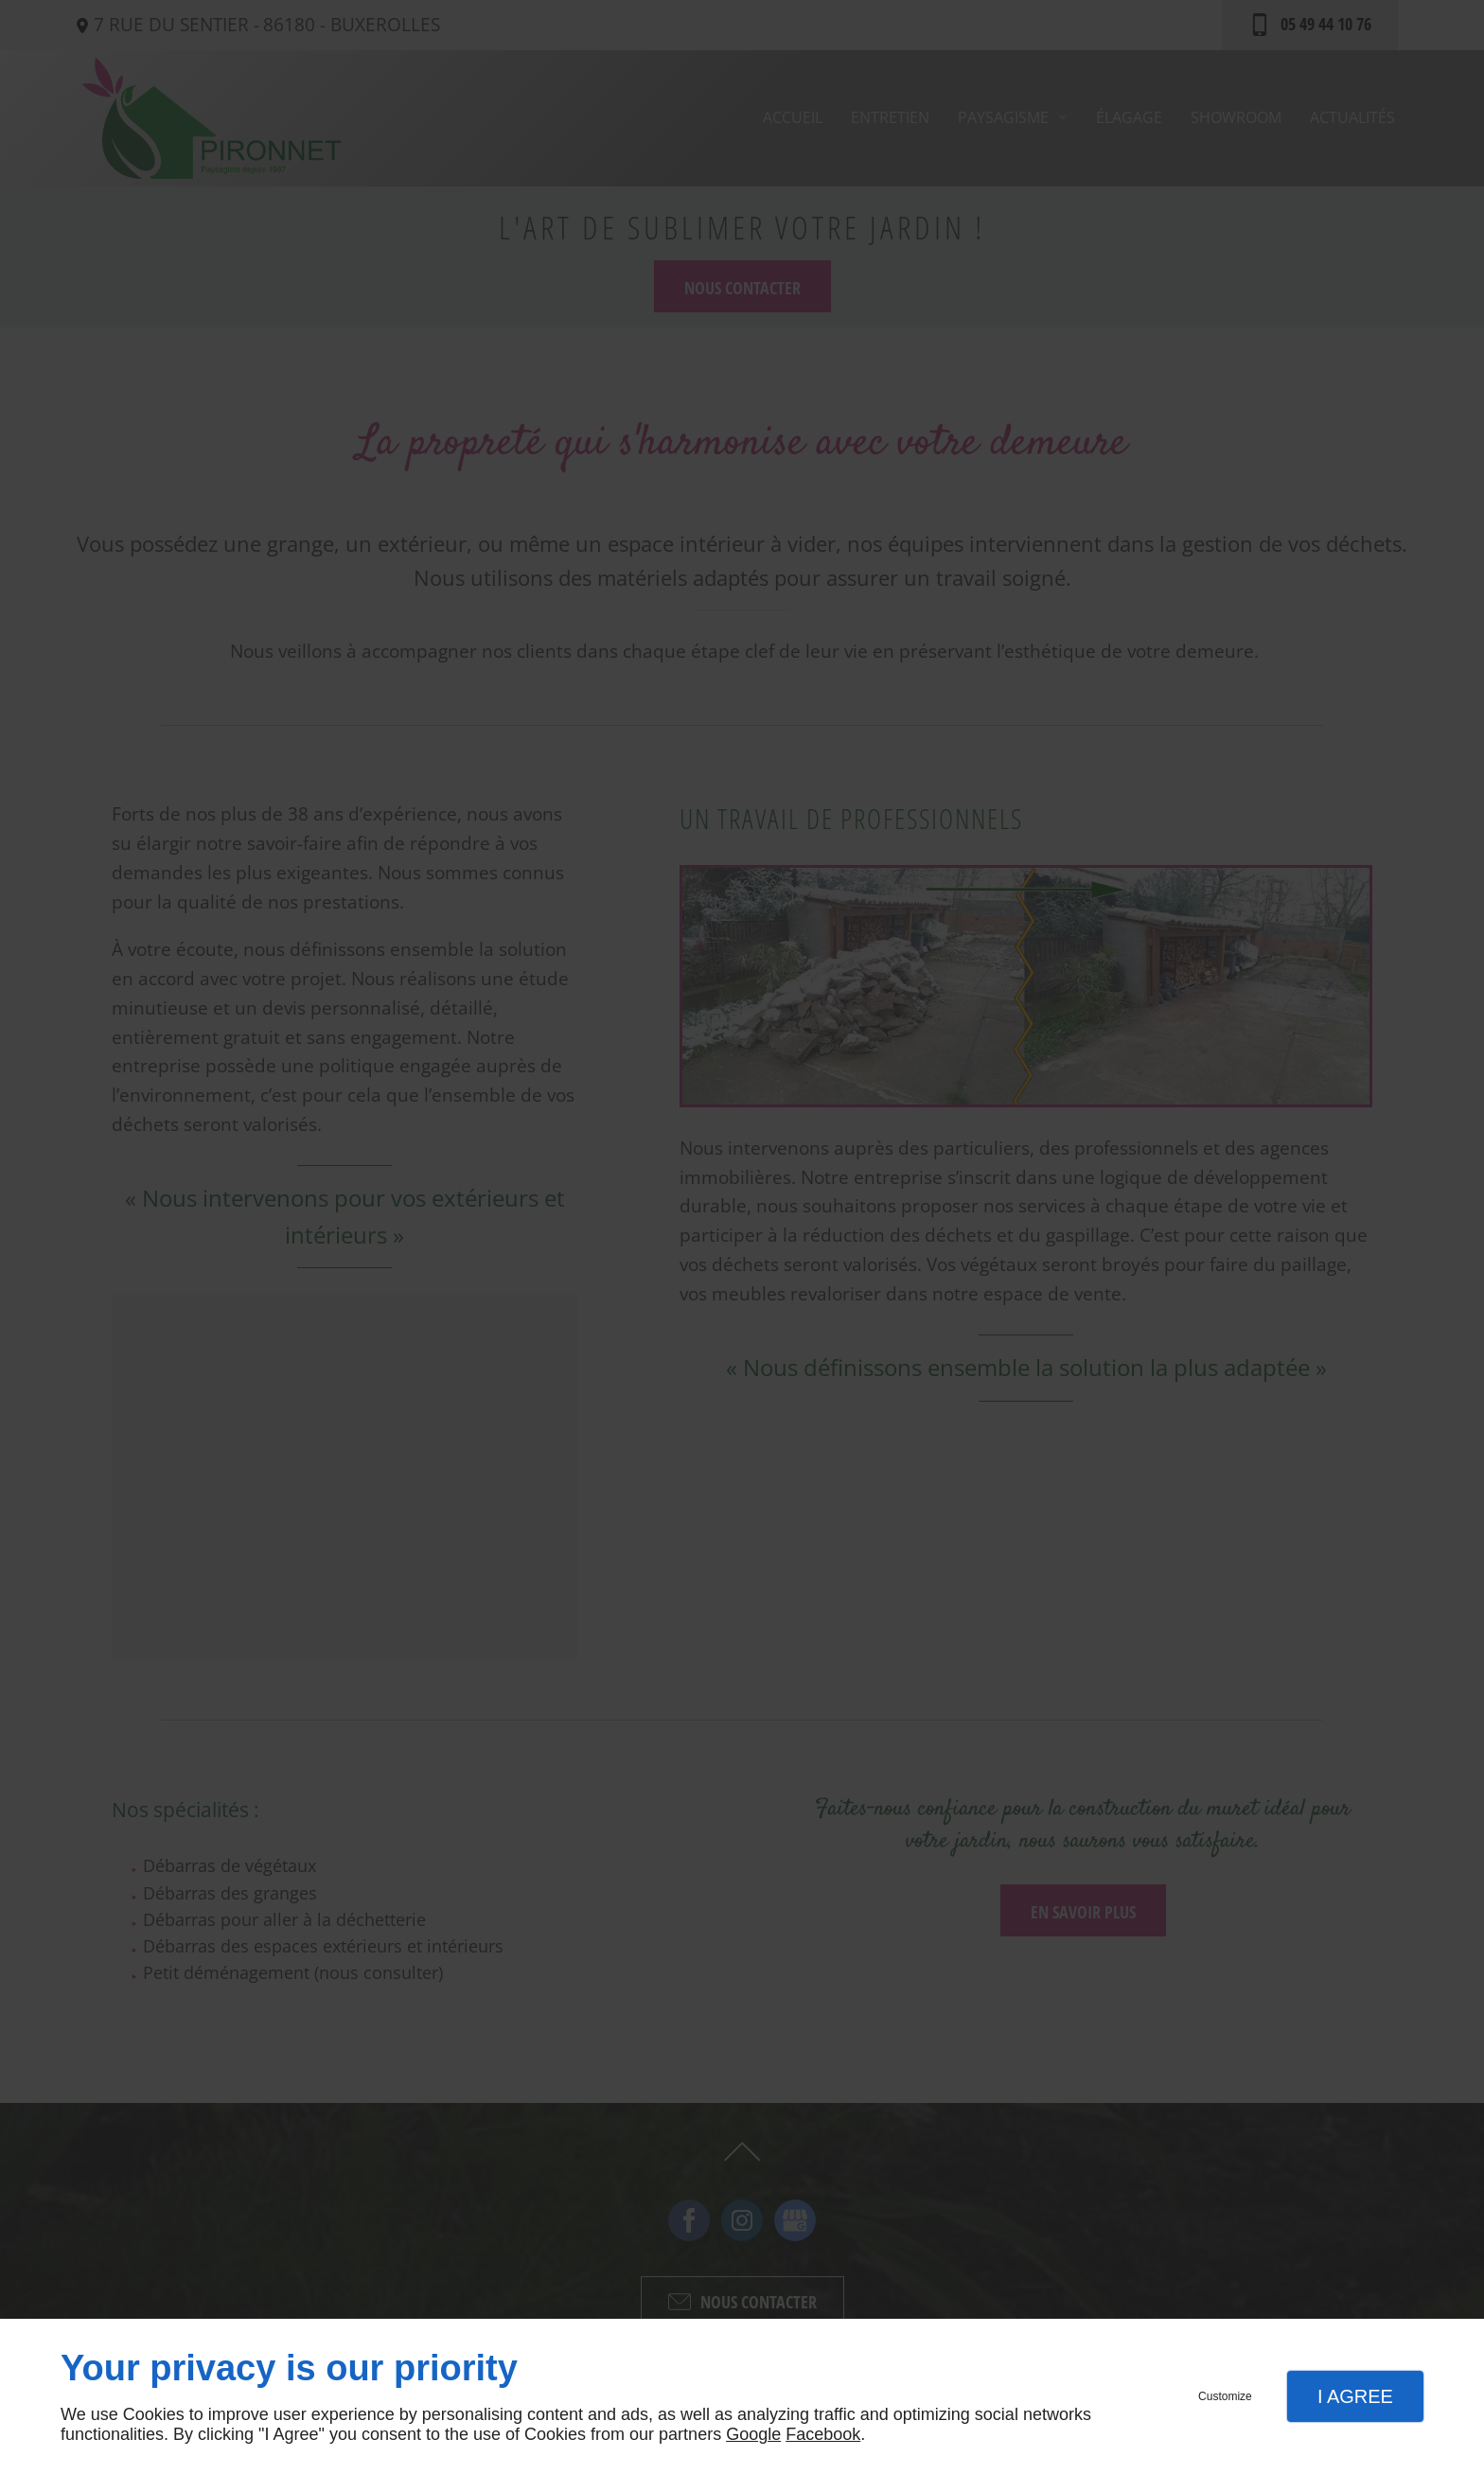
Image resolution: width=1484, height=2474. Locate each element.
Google (753, 2434)
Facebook (823, 2434)
